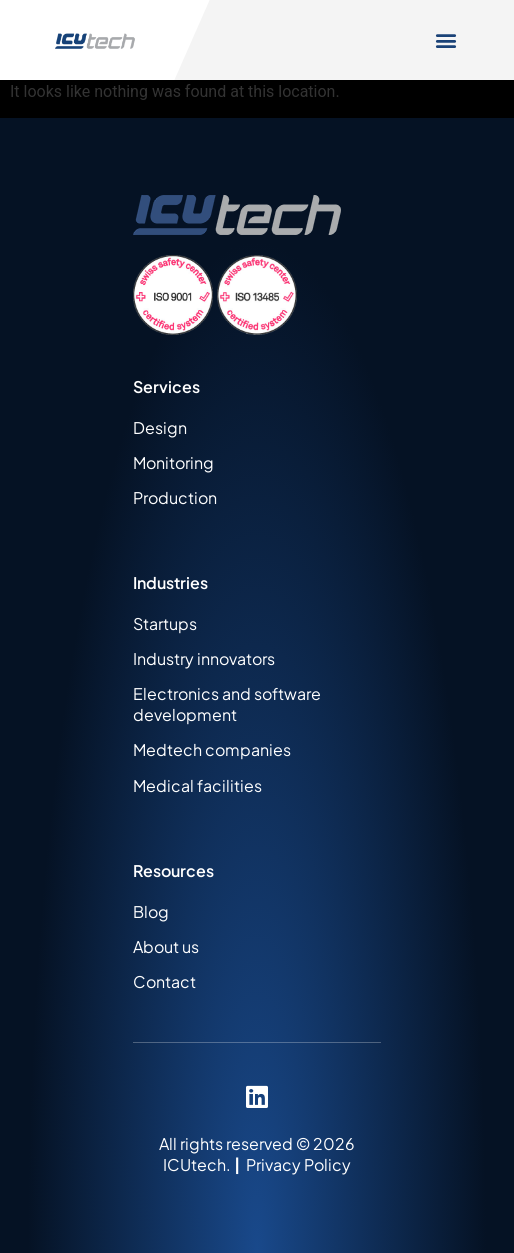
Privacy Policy (298, 1164)
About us (166, 946)
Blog (151, 911)
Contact (164, 981)
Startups (165, 623)
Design (160, 427)
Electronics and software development (227, 704)
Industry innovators (204, 658)
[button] (446, 40)
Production (175, 497)
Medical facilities (197, 785)
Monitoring (173, 462)
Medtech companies (212, 749)
